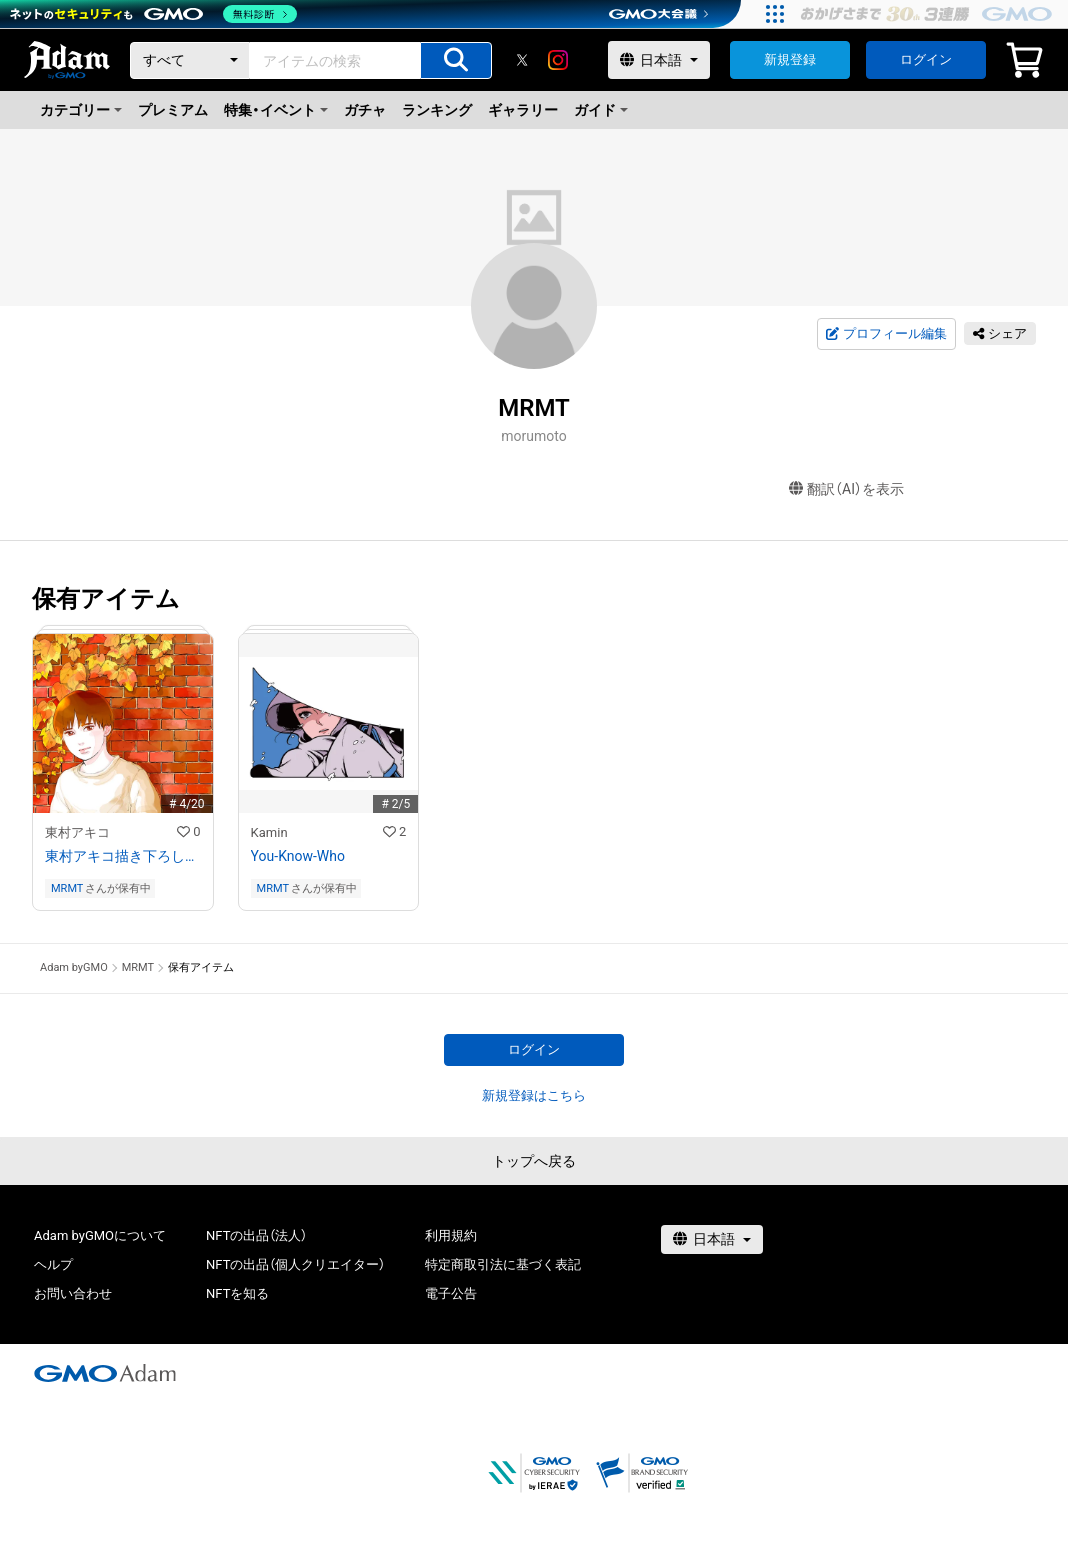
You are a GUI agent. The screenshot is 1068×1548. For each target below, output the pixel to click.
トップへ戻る (534, 1161)
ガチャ (365, 110)
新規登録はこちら (534, 1095)
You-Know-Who (298, 856)
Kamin (269, 832)
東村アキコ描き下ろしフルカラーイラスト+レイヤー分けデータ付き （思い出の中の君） (123, 856)
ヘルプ (53, 1264)
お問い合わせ (73, 1293)
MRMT (67, 888)
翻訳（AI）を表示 (846, 489)
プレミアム (173, 110)
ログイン (926, 59)
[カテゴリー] (190, 60)
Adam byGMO (74, 967)
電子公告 (451, 1293)
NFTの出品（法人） (256, 1235)
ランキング (437, 110)
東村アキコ (77, 832)
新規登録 (790, 59)
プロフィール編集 (886, 334)
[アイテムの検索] (456, 60)
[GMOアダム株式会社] (105, 1373)
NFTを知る (237, 1293)
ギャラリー (523, 110)
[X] (522, 60)
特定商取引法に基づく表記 (503, 1264)
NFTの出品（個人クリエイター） (295, 1264)
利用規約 (451, 1235)
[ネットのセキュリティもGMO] (153, 14)
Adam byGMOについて (100, 1235)
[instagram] (558, 60)
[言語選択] (659, 60)
